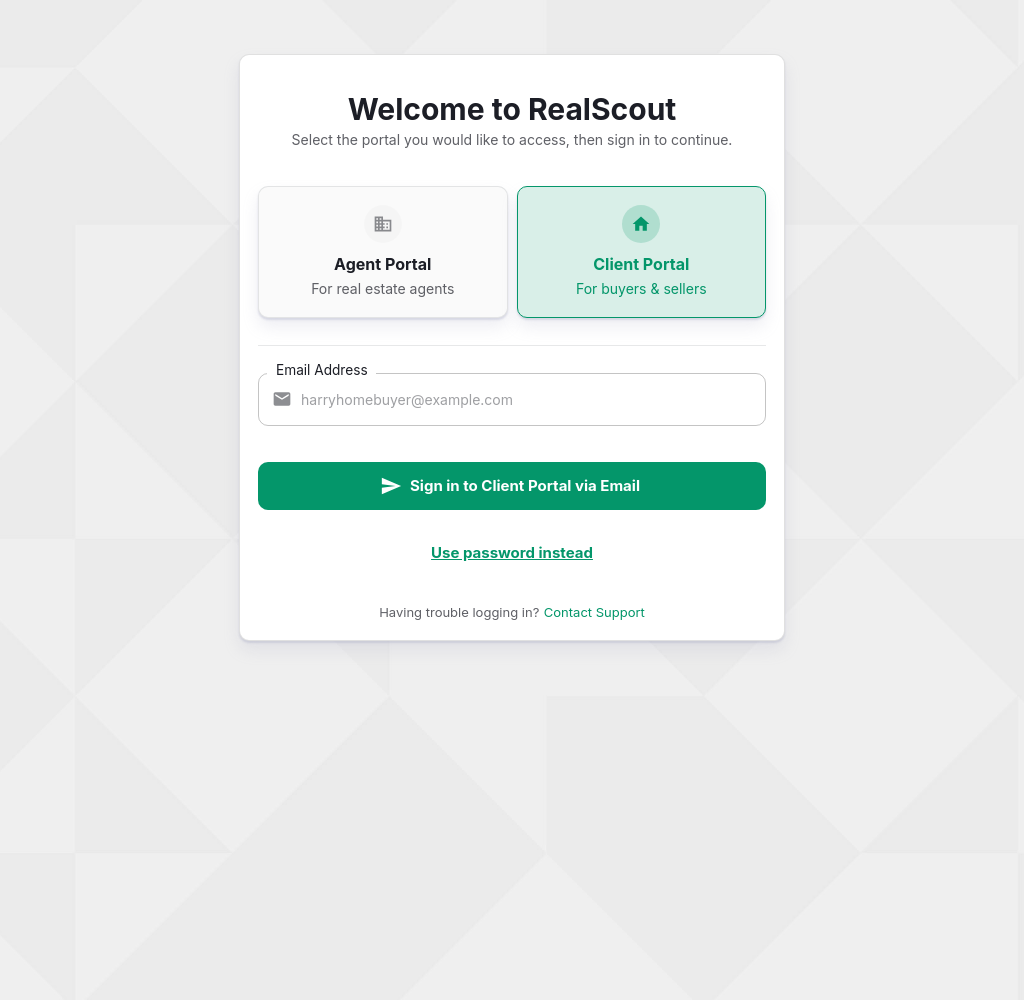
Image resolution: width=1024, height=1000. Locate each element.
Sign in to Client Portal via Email (510, 486)
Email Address (322, 369)
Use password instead (512, 552)
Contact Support (594, 612)
